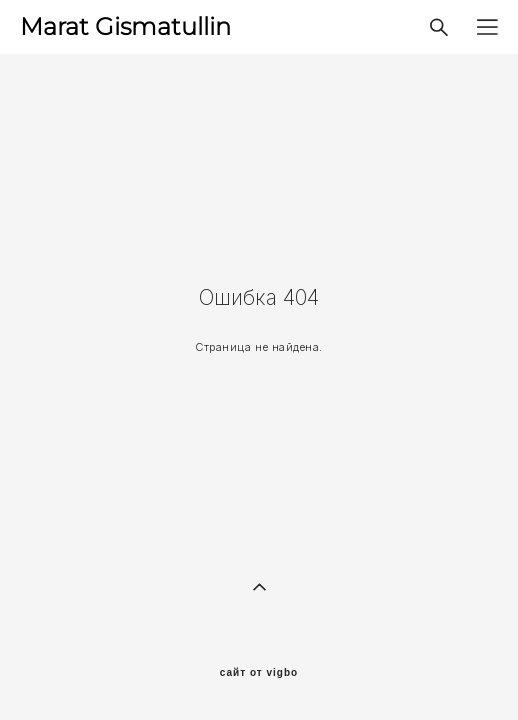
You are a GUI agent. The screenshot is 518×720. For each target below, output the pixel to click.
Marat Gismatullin (125, 27)
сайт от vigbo (259, 673)
